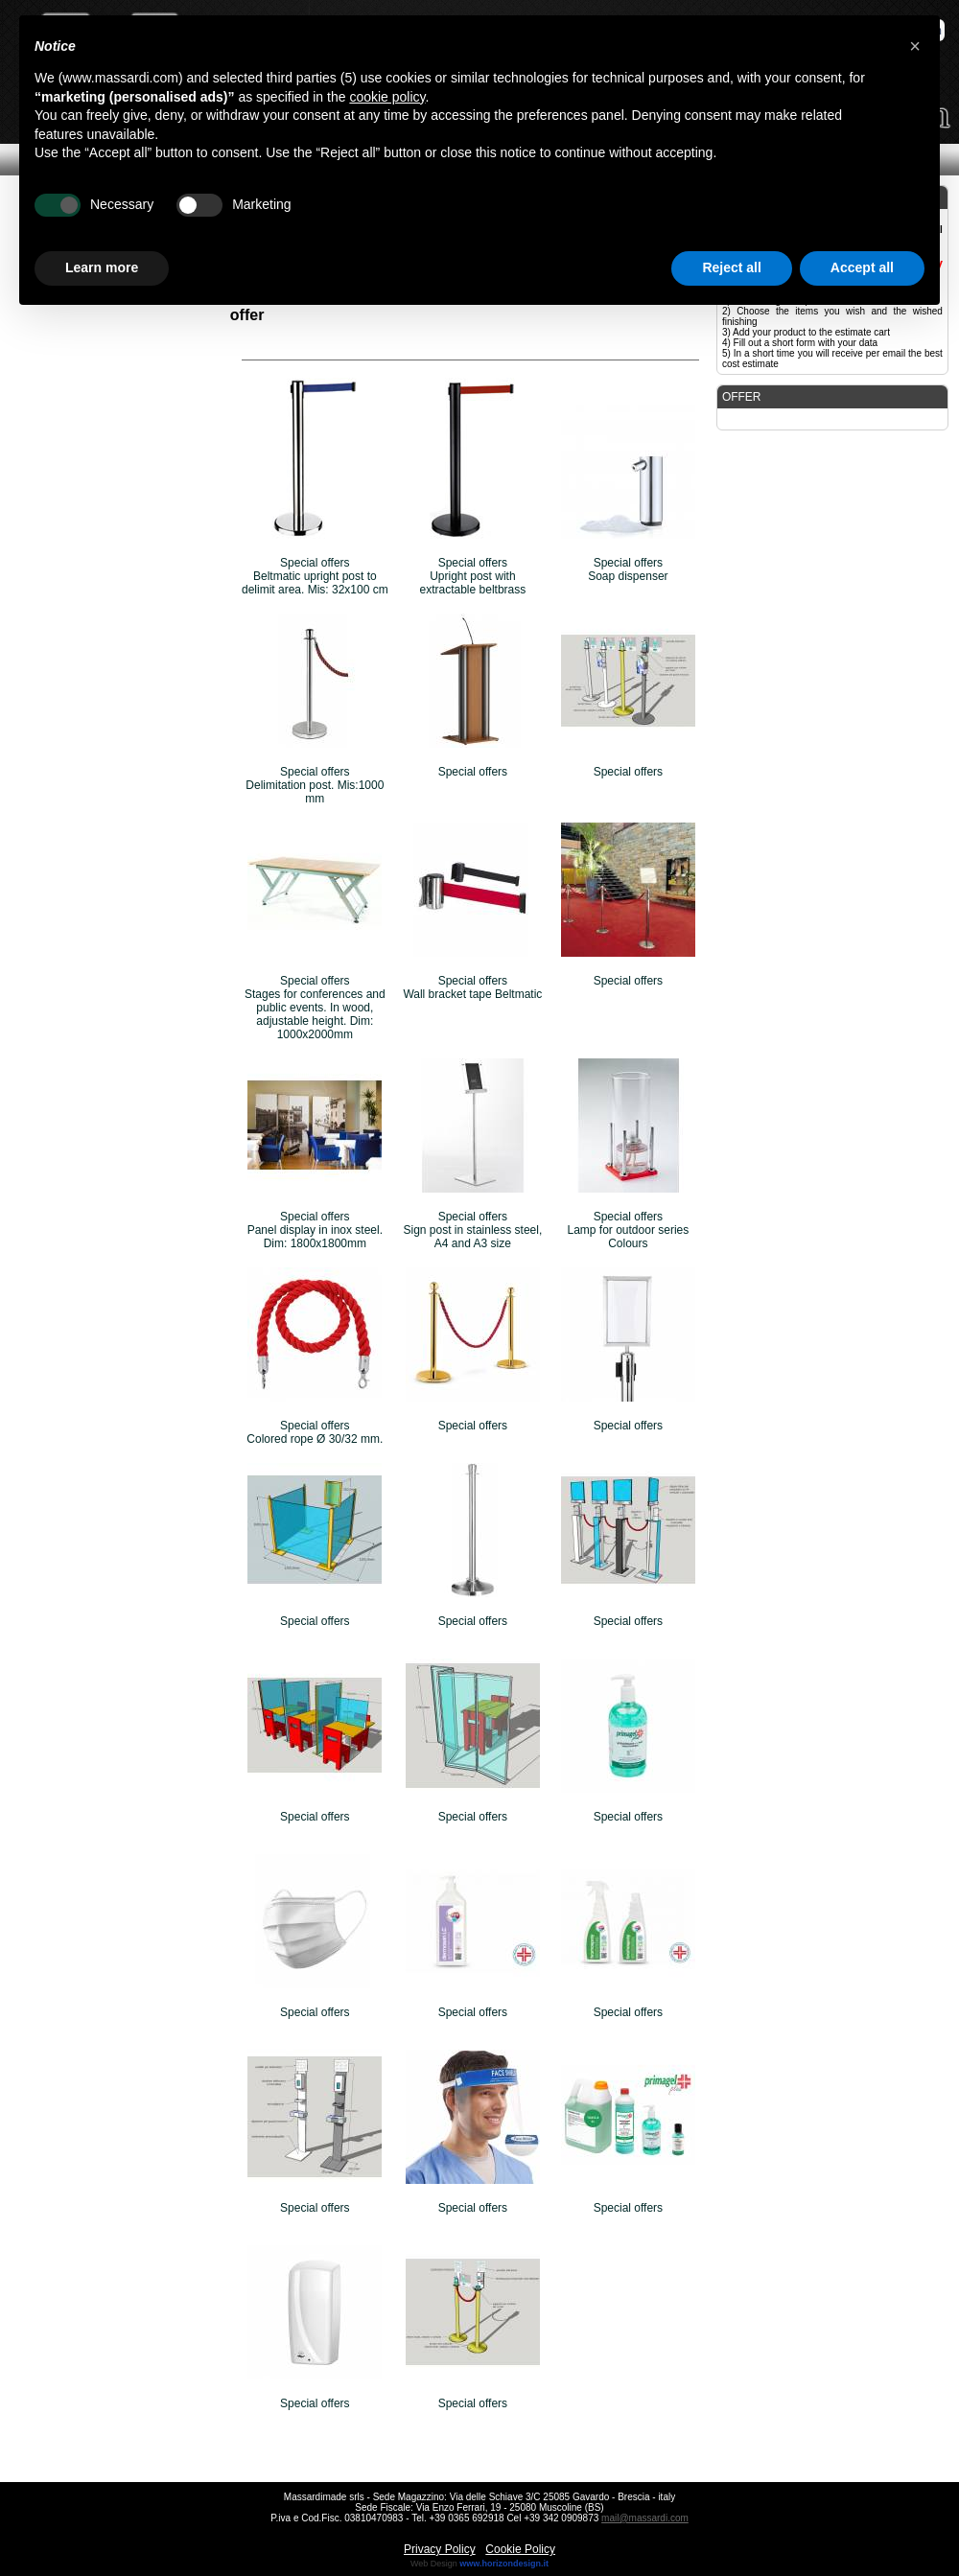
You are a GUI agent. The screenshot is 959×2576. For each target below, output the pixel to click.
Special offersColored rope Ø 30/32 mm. (314, 1432)
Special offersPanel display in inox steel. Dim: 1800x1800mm (315, 1230)
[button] (915, 46)
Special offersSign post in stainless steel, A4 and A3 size (473, 1230)
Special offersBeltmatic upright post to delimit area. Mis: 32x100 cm (315, 576)
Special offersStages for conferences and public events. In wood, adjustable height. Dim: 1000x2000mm (315, 1007)
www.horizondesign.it (504, 2563)
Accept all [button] (862, 267)
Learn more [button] (101, 267)
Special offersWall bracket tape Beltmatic (472, 987)
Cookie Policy (520, 2549)
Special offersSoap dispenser (627, 569)
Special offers (473, 771)
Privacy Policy (440, 2549)
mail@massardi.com (645, 2518)
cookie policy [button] (387, 96)
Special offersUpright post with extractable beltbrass (473, 576)
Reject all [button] (731, 267)
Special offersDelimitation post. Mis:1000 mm (315, 785)
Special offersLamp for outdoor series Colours (629, 1230)
